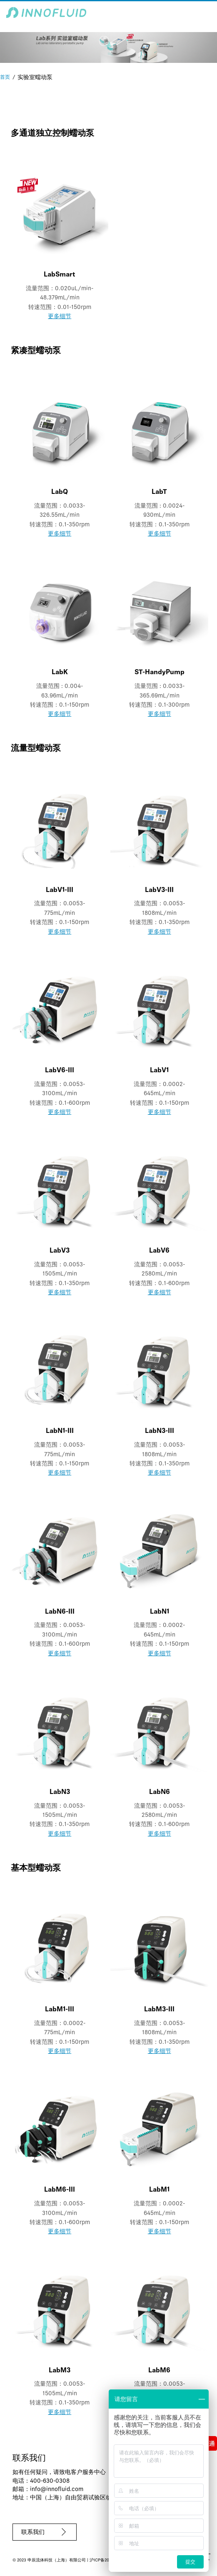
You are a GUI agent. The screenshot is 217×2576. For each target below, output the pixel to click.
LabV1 (159, 1070)
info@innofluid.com (56, 2489)
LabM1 (159, 2190)
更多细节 (59, 317)
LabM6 (159, 2370)
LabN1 (159, 1612)
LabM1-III (59, 2009)
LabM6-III (59, 2190)
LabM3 (59, 2370)
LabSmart (59, 275)
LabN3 (60, 1792)
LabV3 (60, 1251)
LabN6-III (60, 1612)
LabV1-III (59, 890)
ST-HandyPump (160, 672)
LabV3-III (159, 890)
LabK (60, 672)
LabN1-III (60, 1431)
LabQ (59, 492)
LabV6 (159, 1251)
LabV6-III (59, 1070)
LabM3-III (159, 2009)
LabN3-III (159, 1431)
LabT (159, 492)
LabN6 (159, 1792)
